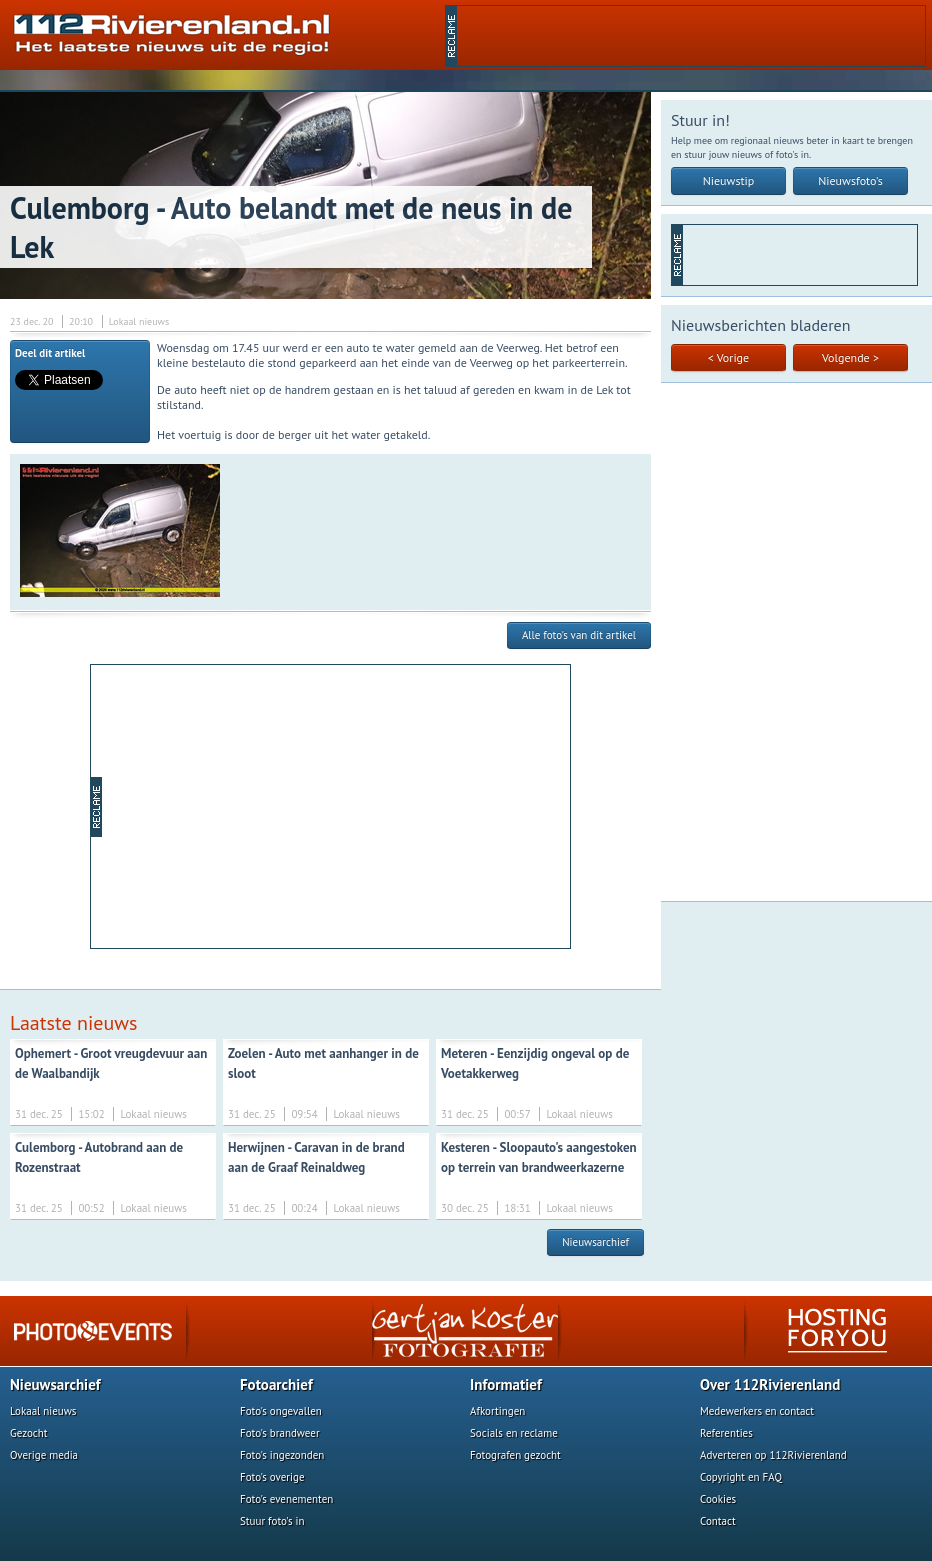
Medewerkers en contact (757, 1411)
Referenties (726, 1433)
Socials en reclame (514, 1433)
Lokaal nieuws (43, 1411)
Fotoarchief (276, 1384)
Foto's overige (272, 1477)
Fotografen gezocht (515, 1455)
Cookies (718, 1499)
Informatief (506, 1384)
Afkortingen (497, 1411)
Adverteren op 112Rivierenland (773, 1455)
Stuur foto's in (272, 1521)
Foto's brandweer (280, 1433)
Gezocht (29, 1433)
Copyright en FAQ (741, 1477)
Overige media (44, 1455)
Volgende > (850, 357)
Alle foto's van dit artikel (579, 635)
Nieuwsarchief (595, 1242)
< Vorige (728, 357)
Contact (718, 1521)
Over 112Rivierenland (770, 1384)
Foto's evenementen (286, 1499)
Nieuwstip (729, 180)
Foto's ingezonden (282, 1455)
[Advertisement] (336, 805)
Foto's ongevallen (281, 1411)
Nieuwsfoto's (850, 180)
